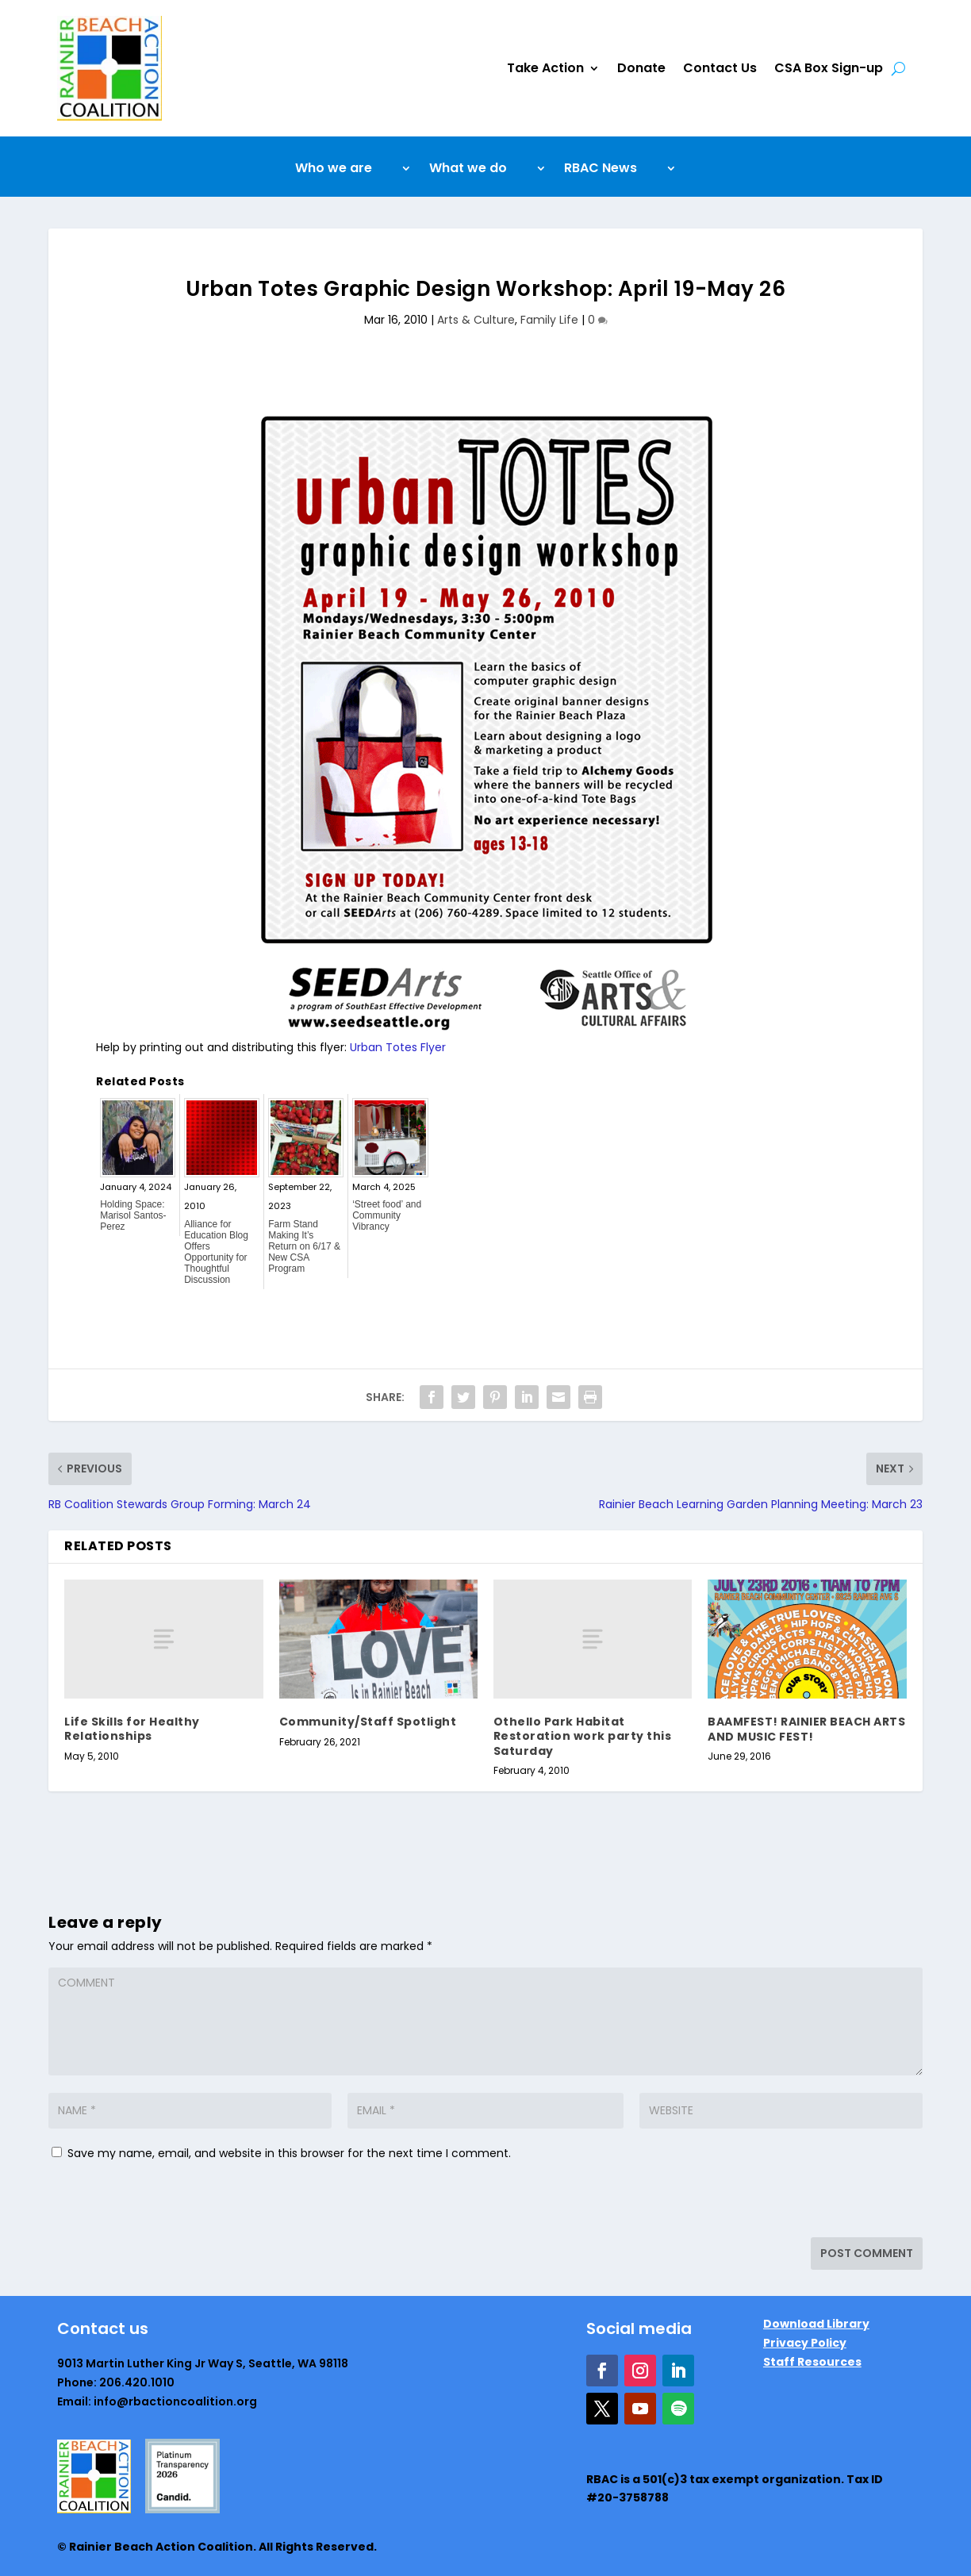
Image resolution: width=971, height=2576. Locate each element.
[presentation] (157, 2203)
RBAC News (600, 170)
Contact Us (720, 68)
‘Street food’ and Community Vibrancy (386, 1215)
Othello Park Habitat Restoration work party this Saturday (582, 1736)
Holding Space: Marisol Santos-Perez (133, 1215)
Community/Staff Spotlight (368, 1721)
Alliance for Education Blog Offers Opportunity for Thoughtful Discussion (216, 1252)
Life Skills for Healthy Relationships (132, 1729)
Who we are (333, 170)
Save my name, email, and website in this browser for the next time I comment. (289, 2153)
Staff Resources (812, 2362)
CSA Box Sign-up (828, 68)
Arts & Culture (476, 320)
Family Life (549, 320)
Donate (641, 68)
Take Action (545, 68)
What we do (468, 170)
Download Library (816, 2324)
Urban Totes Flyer (398, 1047)
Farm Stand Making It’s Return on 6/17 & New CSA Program (304, 1246)
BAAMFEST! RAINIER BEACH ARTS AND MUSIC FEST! (806, 1729)
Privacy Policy (804, 2343)
